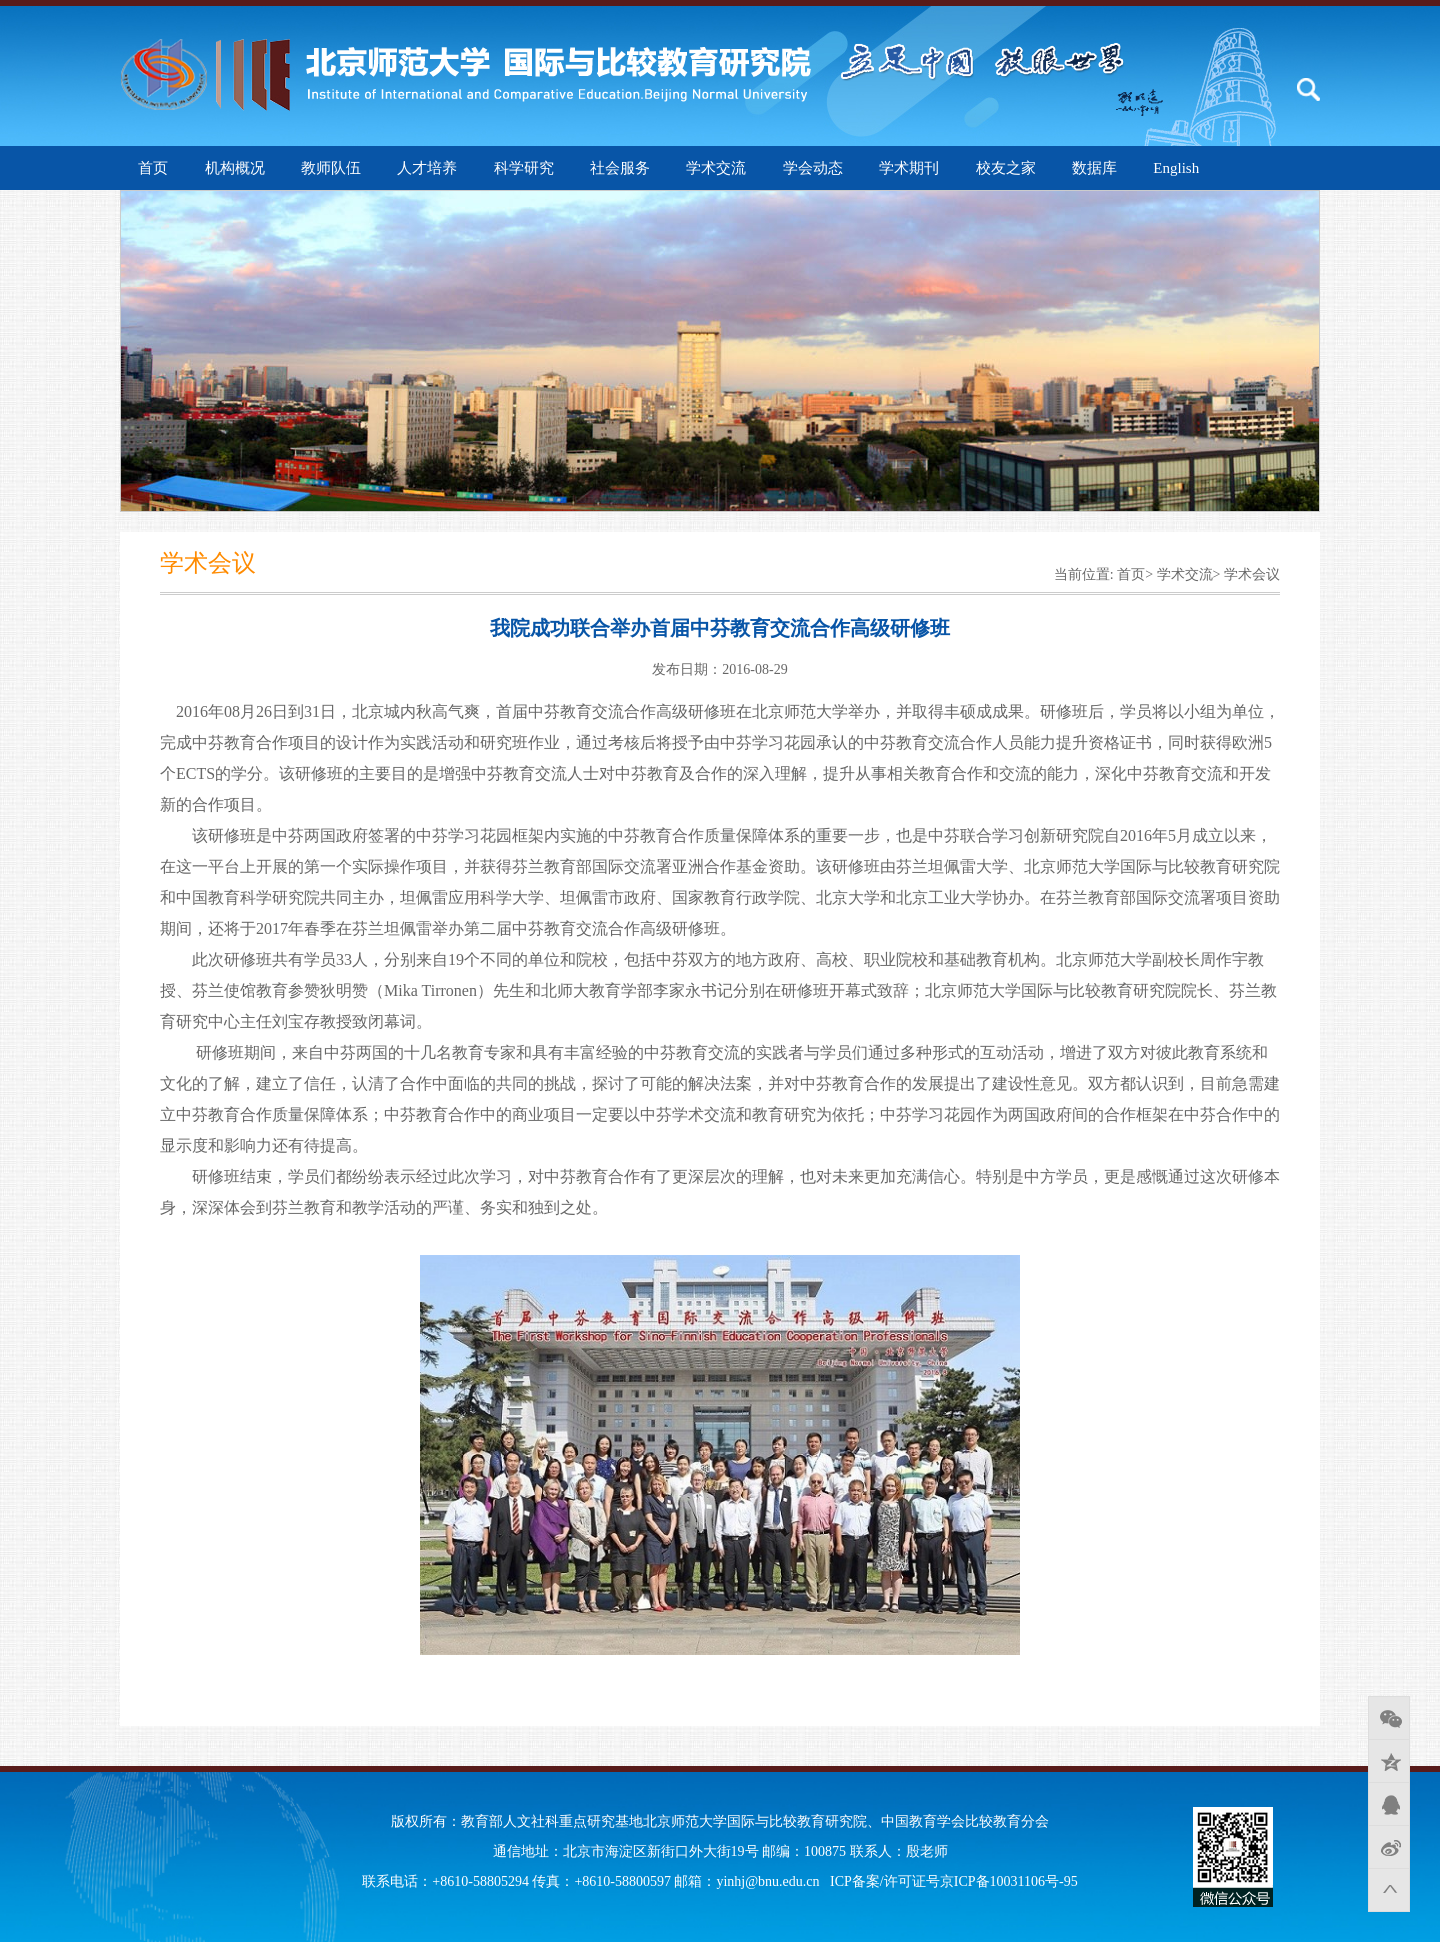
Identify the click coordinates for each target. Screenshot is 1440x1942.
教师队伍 (331, 168)
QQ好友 (1389, 1804)
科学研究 (524, 168)
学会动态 (813, 168)
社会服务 (620, 168)
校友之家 (1006, 168)
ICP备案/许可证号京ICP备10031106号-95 (954, 1881)
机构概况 (235, 168)
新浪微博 (1389, 1847)
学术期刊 (909, 168)
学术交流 (716, 168)
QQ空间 (1389, 1761)
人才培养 (427, 168)
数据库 (1094, 168)
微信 (1389, 1718)
